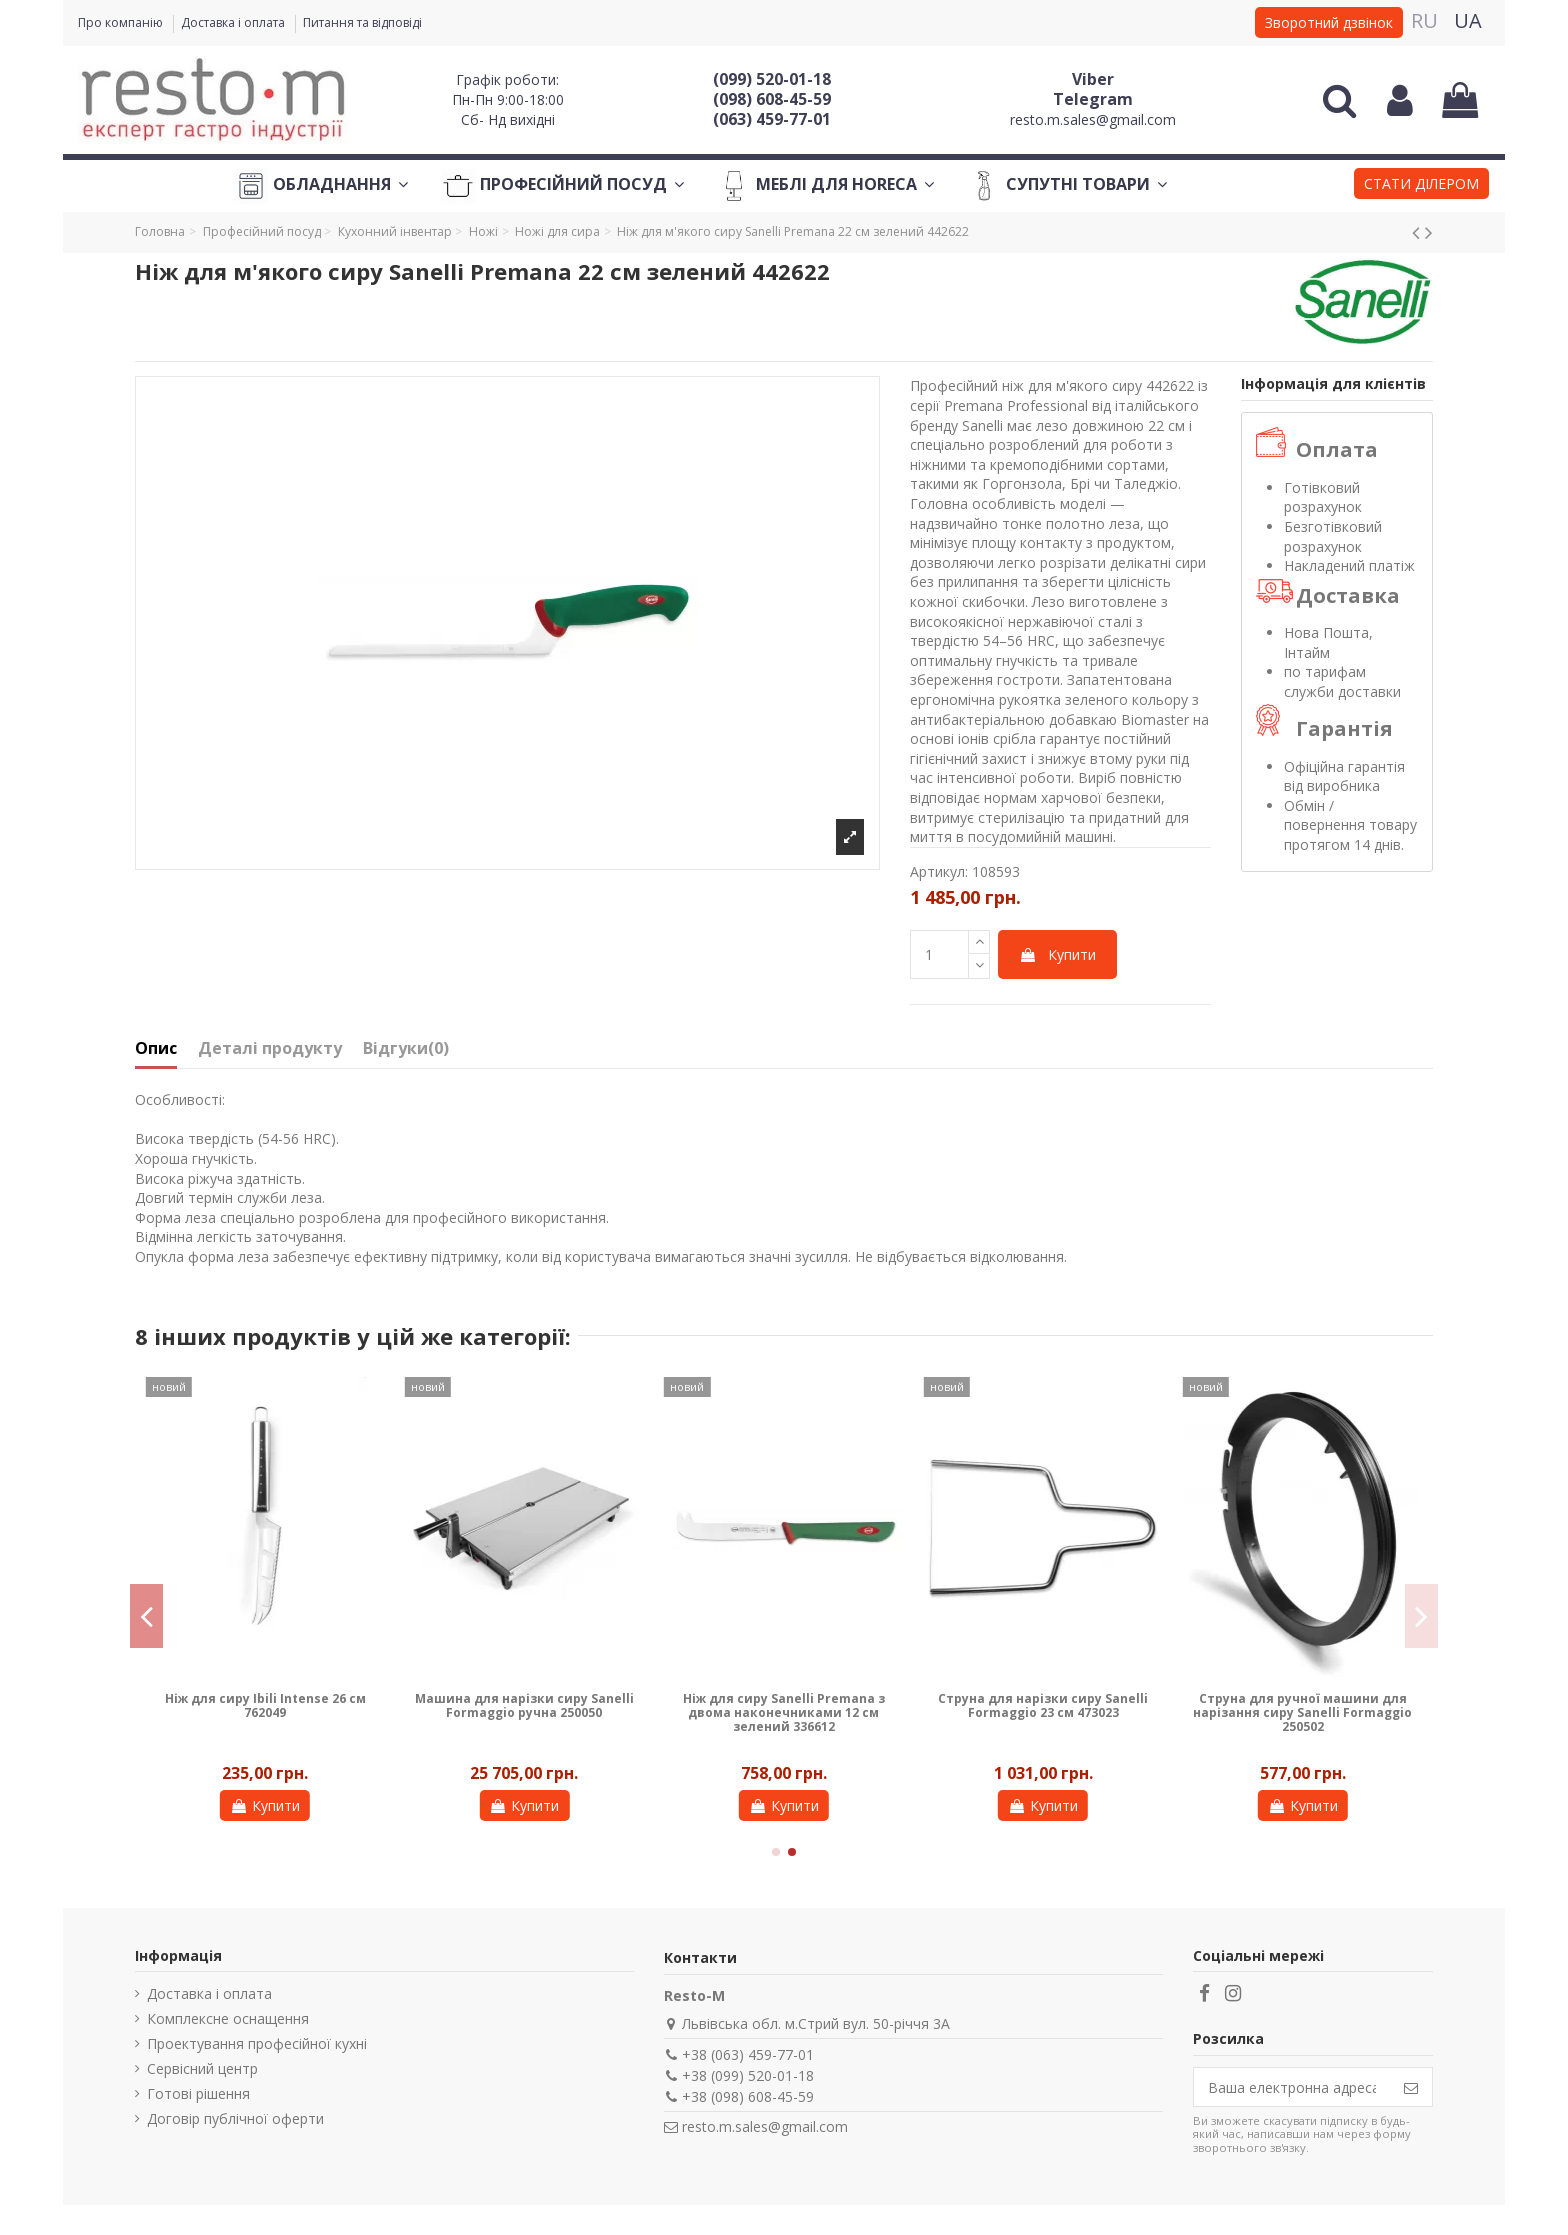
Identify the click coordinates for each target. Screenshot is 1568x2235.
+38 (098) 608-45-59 (748, 2096)
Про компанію (122, 22)
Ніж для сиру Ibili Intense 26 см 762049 (265, 1705)
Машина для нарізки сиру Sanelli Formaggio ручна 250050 (524, 1705)
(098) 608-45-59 (772, 99)
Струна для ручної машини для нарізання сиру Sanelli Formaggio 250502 (1302, 1713)
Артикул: (939, 871)
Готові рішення (198, 2093)
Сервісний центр (202, 2068)
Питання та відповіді (362, 22)
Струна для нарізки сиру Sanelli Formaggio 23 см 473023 (1043, 1705)
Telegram (1093, 99)
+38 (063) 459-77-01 (748, 2054)
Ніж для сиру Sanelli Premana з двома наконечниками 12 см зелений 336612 (784, 1713)
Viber (1093, 79)
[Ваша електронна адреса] (1292, 2087)
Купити (1057, 954)
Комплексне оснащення (228, 2018)
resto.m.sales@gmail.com (1093, 119)
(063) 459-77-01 (772, 119)
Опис (156, 1049)
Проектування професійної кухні (257, 2043)
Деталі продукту (270, 1049)
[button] (1421, 186)
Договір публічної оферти (235, 2118)
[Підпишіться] (1411, 2087)
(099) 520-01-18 (772, 79)
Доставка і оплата (234, 22)
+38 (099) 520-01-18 (748, 2075)
